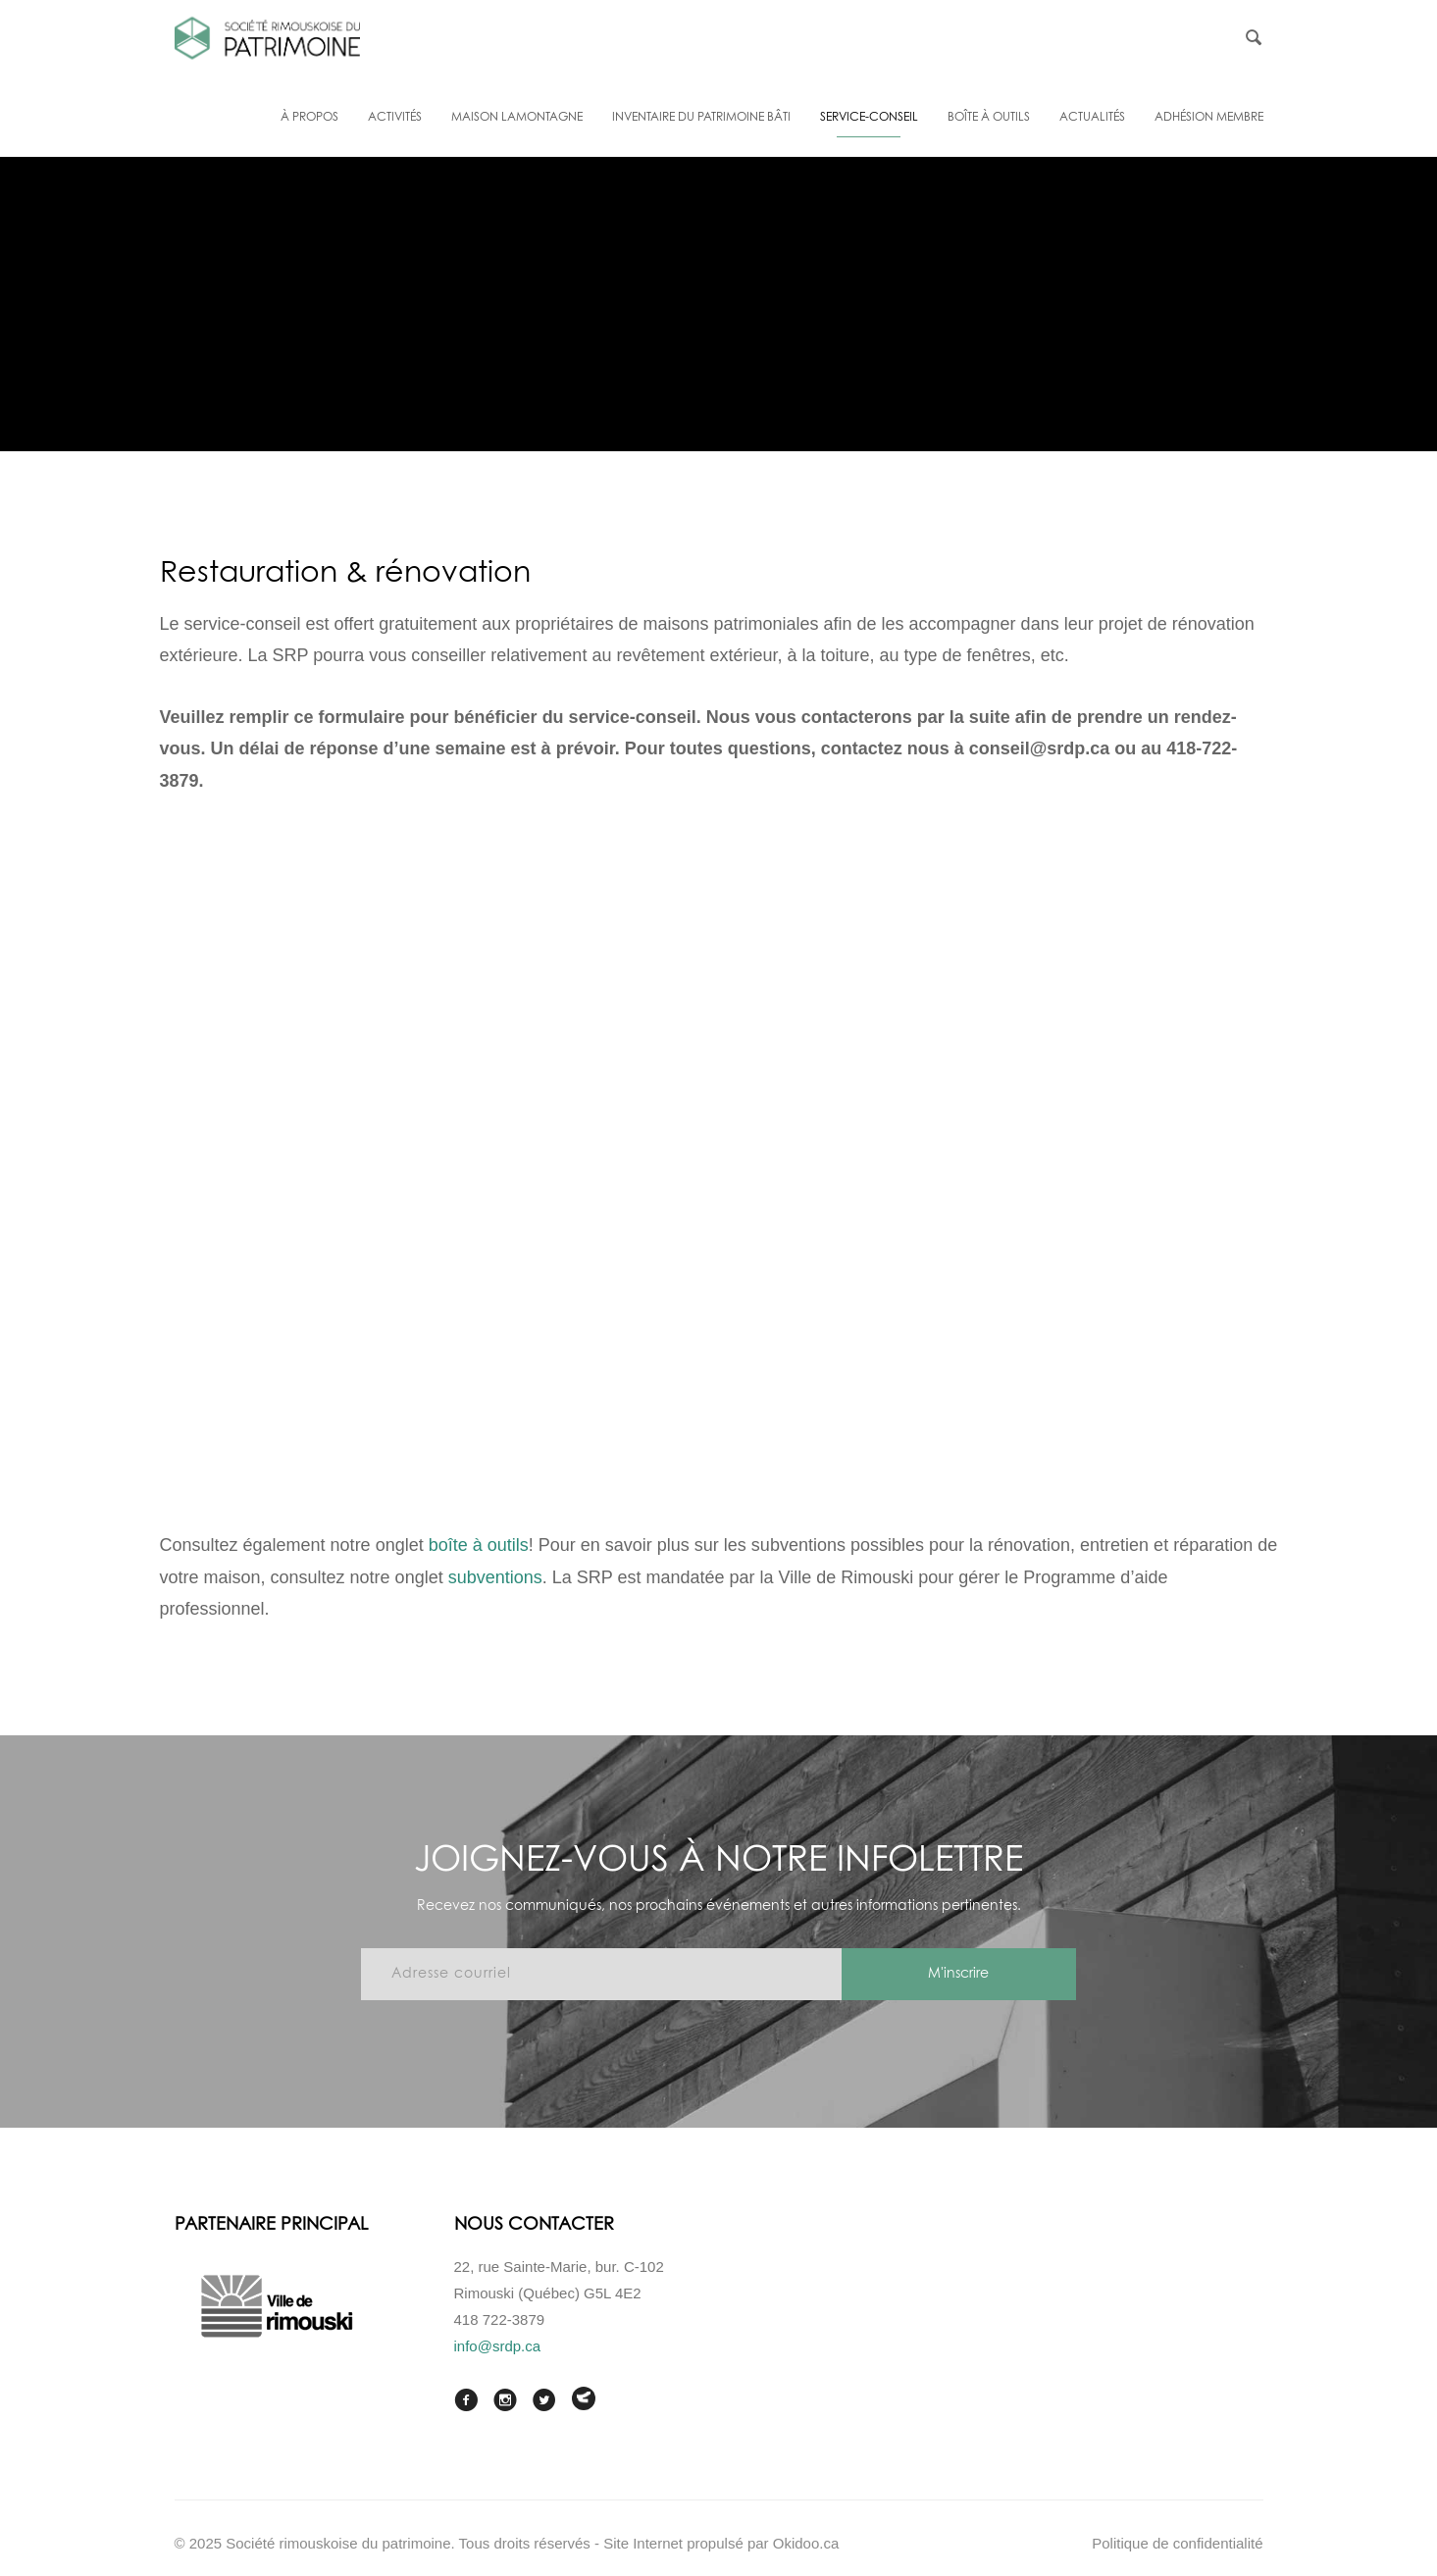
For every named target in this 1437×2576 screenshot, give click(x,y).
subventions (495, 1577)
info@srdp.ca (497, 2346)
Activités (395, 118)
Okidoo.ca (806, 2543)
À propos (309, 118)
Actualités (1092, 118)
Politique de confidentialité (1177, 2543)
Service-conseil (869, 118)
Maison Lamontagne (517, 118)
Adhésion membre (1209, 118)
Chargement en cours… (719, 1158)
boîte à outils (479, 1545)
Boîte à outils (989, 118)
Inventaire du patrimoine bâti (701, 118)
